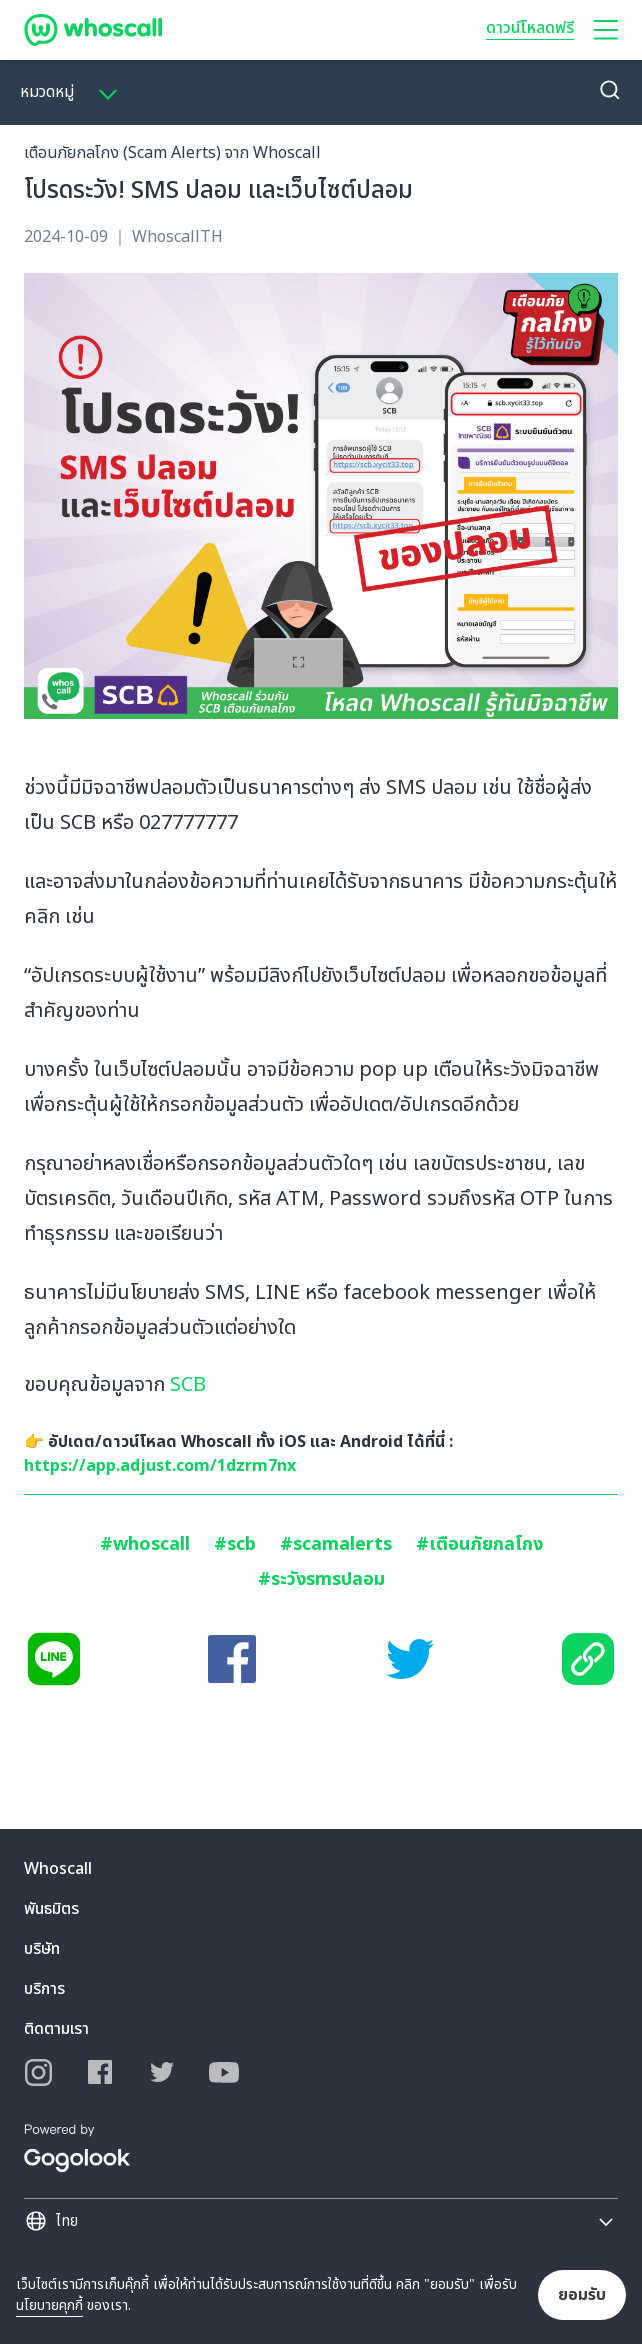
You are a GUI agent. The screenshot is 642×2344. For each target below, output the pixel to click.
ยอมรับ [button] (582, 2295)
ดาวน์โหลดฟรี (530, 28)
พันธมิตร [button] (51, 1909)
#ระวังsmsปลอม (321, 1579)
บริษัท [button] (42, 1949)
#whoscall (145, 1544)
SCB (188, 1385)
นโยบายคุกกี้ (49, 2305)
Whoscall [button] (58, 1869)
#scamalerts (336, 1544)
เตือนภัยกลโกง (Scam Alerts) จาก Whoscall (172, 153)
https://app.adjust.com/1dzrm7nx (160, 1466)
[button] (606, 30)
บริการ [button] (44, 1989)
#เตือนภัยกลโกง (479, 1544)
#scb (235, 1544)
